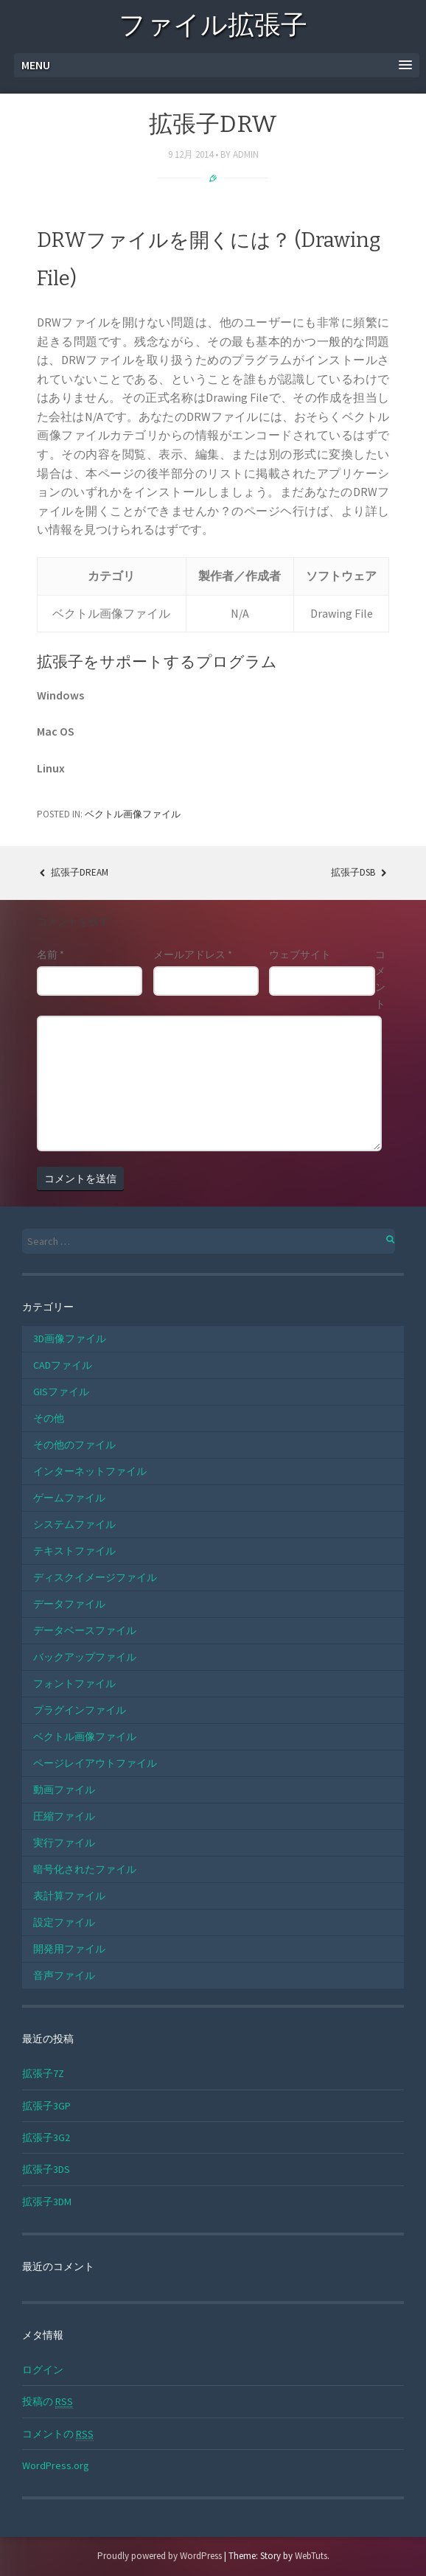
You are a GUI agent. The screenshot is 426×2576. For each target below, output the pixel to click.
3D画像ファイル (69, 1338)
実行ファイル (64, 1842)
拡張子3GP (46, 2105)
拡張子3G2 (46, 2137)
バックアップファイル (84, 1657)
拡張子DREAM (72, 872)
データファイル (69, 1603)
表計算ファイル (69, 1895)
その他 (48, 1418)
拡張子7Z (43, 2073)
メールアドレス (192, 954)
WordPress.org (55, 2465)
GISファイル (61, 1391)
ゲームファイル (69, 1497)
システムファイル (74, 1524)
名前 (50, 954)
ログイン (42, 2369)
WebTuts (311, 2555)
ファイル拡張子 (213, 27)
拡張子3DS (46, 2169)
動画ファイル (64, 1789)
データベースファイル (84, 1630)
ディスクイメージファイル (95, 1577)
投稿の (47, 2402)
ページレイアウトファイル (95, 1763)
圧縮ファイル (64, 1816)
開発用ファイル (69, 1948)
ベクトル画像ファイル (133, 814)
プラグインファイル (79, 1710)
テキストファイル (74, 1550)
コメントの (58, 2434)
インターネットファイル (90, 1471)
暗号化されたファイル (84, 1869)
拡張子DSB (360, 872)
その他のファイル (74, 1444)
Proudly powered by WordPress (159, 2555)
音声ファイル (64, 1975)
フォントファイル (74, 1683)
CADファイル (62, 1365)
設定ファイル (64, 1922)
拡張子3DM (46, 2201)
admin (246, 154)
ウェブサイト (300, 954)
